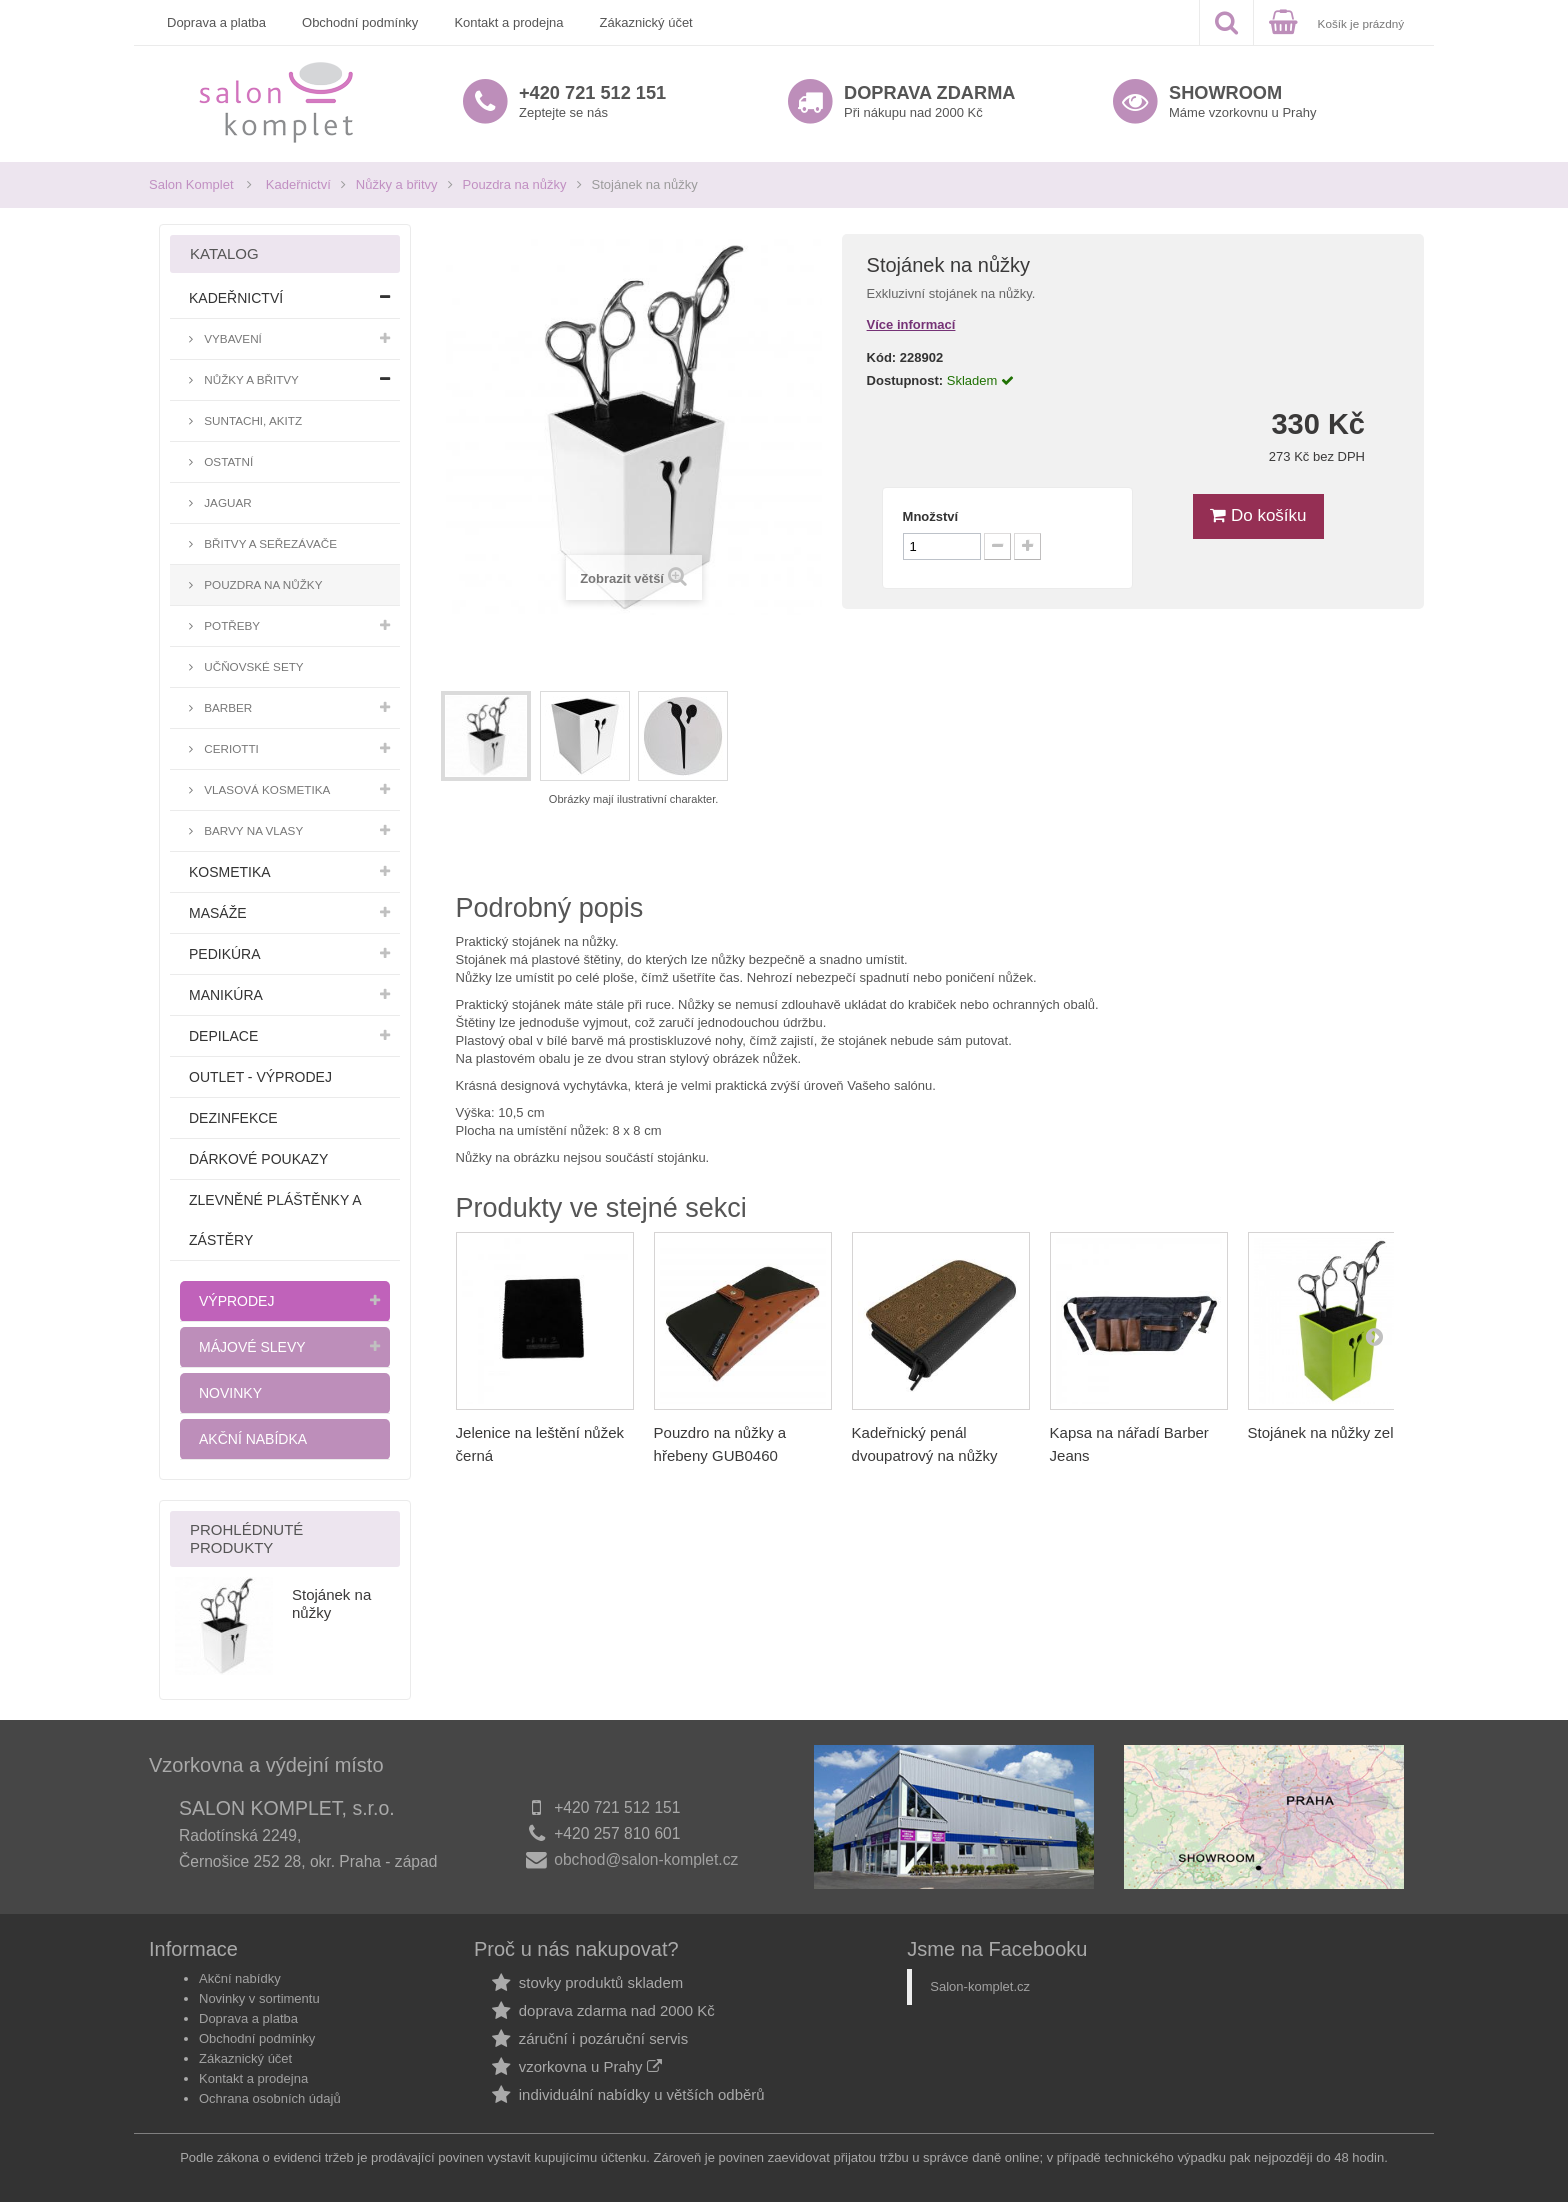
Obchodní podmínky (360, 22)
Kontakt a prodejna (508, 22)
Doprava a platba (216, 22)
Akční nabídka (253, 1439)
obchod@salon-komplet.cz (646, 1859)
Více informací (911, 324)
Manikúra (226, 995)
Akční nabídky (240, 1978)
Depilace (223, 1036)
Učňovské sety (252, 666)
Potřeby (230, 625)
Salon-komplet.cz (980, 1986)
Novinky (230, 1393)
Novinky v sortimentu (259, 1998)
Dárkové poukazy (258, 1159)
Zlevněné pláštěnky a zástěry (275, 1220)
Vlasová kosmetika (265, 789)
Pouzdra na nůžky (515, 184)
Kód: (882, 357)
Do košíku (1258, 515)
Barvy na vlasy (252, 830)
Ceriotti (230, 748)
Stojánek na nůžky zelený (1333, 1432)
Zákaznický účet (646, 22)
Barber (226, 707)
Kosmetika (230, 872)
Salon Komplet (191, 184)
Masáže (218, 913)
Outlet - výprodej (260, 1077)
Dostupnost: (905, 380)
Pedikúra (225, 954)
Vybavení (231, 338)
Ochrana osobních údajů (270, 2098)
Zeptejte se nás (592, 101)
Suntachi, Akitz (251, 420)
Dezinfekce (233, 1118)
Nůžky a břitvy (397, 184)
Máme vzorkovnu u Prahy (1242, 101)
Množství (931, 516)
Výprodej (236, 1301)
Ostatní (227, 461)
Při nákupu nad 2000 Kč (929, 101)
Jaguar (226, 502)
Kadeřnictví (298, 184)
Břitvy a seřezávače (269, 543)
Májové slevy (252, 1347)
